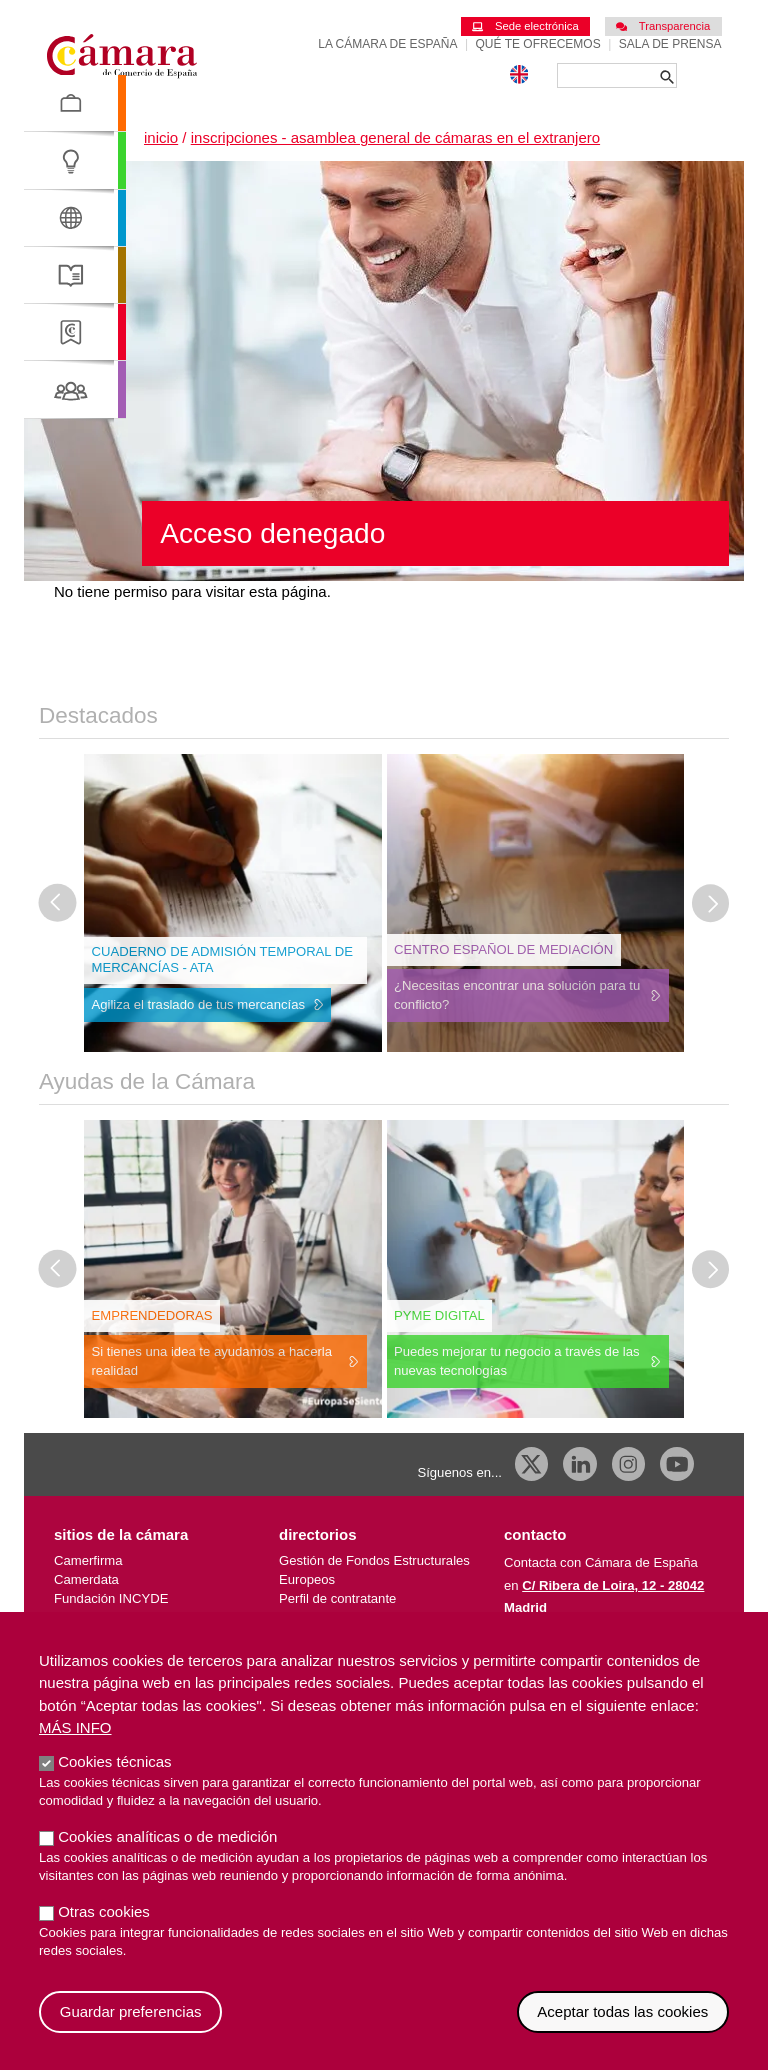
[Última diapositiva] (58, 903)
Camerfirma (88, 1560)
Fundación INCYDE (111, 1598)
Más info (75, 1748)
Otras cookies (104, 1932)
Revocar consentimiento (729, 2012)
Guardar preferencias (131, 2032)
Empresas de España (341, 1617)
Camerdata (86, 1579)
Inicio (161, 137)
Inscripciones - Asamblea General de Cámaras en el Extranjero (395, 137)
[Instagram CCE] (629, 1464)
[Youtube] (677, 1464)
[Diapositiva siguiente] (711, 903)
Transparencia (663, 26)
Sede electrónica (525, 26)
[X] (532, 1464)
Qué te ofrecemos (538, 44)
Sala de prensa (670, 44)
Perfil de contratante (337, 1598)
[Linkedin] (580, 1464)
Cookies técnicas (114, 1782)
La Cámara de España (387, 44)
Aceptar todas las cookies (622, 2032)
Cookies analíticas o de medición (167, 1857)
